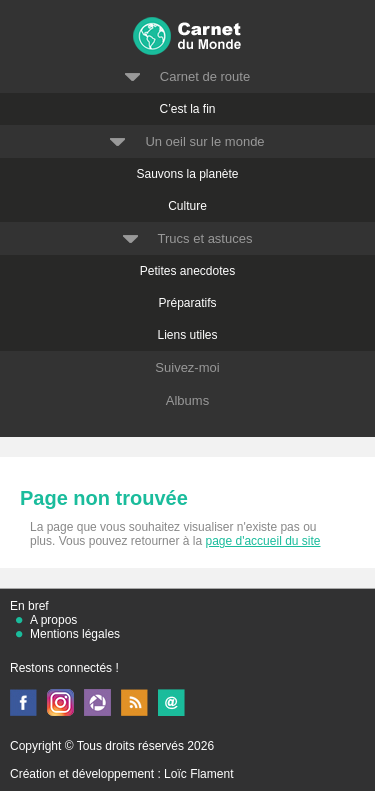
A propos (53, 620)
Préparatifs (187, 303)
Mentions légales (75, 634)
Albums (187, 400)
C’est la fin (187, 109)
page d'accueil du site (262, 541)
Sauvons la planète (187, 174)
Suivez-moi (187, 367)
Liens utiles (187, 335)
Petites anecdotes (187, 271)
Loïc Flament (198, 774)
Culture (187, 206)
